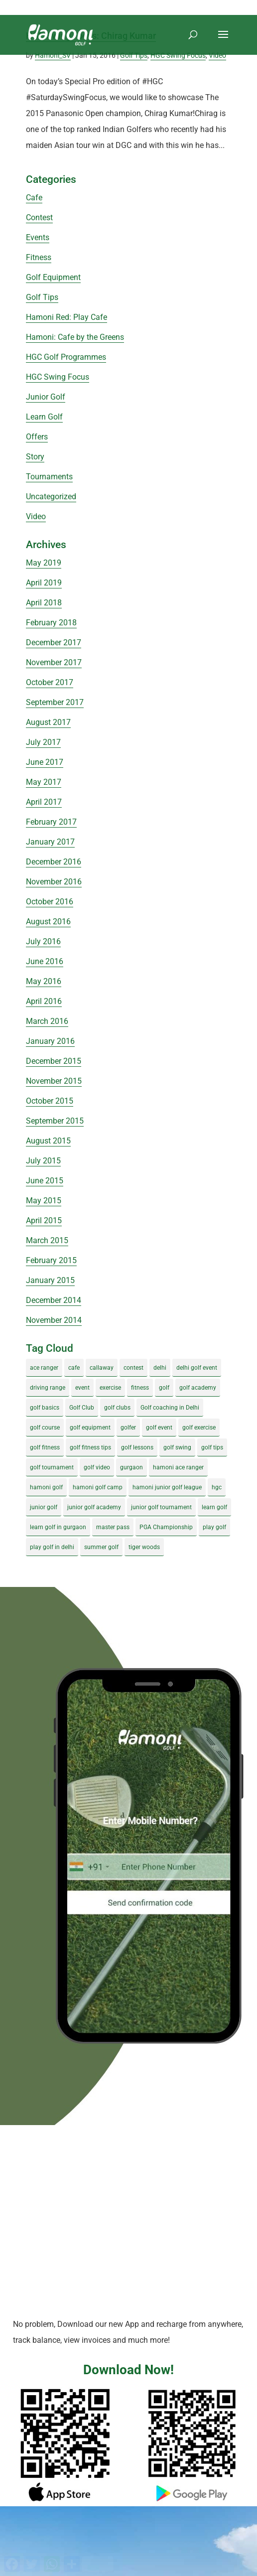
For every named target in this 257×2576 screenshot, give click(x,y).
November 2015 (54, 1081)
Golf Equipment (53, 277)
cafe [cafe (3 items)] (74, 1367)
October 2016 (49, 901)
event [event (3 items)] (82, 1387)
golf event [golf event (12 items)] (159, 1427)
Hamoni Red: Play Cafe (66, 317)
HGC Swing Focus (178, 55)
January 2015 (50, 1280)
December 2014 (53, 1300)
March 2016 (47, 1021)
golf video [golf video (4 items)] (97, 1467)
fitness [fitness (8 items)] (140, 1387)
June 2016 (44, 961)
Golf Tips (133, 55)
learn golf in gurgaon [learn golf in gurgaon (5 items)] (58, 1527)
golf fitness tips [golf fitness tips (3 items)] (90, 1447)
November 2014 (54, 1320)
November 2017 (54, 662)
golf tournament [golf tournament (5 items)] (52, 1467)
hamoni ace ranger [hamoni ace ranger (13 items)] (178, 1467)
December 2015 (53, 1061)
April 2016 (44, 1001)
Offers (37, 436)
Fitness (38, 257)
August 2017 (48, 722)
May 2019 (43, 563)
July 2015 (43, 1160)
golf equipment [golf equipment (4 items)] (90, 1427)
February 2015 (51, 1260)
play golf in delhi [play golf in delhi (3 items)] (52, 1547)
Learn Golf (44, 417)
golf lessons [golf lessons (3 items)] (137, 1447)
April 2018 (44, 602)
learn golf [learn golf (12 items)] (214, 1507)
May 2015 (43, 1200)
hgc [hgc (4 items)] (217, 1487)
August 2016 (48, 921)
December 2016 (53, 861)
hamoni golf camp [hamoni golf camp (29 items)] (98, 1487)
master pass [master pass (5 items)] (112, 1527)
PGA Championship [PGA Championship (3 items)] (166, 1527)
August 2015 (48, 1140)
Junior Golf (45, 397)
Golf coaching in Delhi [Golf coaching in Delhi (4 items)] (169, 1407)
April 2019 (44, 582)
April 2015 (44, 1220)
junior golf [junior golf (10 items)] (43, 1507)
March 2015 (47, 1240)
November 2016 (54, 881)
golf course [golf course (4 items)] (45, 1427)
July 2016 (43, 941)
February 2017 (51, 822)
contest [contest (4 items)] (133, 1367)
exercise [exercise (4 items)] (110, 1387)
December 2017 (53, 642)
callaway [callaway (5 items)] (102, 1367)
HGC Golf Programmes (66, 357)
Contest (39, 217)
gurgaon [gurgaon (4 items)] (131, 1467)
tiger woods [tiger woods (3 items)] (144, 1547)
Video (217, 55)
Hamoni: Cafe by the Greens (75, 337)
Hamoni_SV (53, 55)
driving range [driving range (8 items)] (47, 1387)
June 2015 (44, 1180)
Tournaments (49, 476)
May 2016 (43, 981)
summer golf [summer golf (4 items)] (101, 1547)
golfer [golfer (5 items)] (128, 1427)
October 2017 (49, 682)
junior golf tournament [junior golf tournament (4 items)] (161, 1507)
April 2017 (44, 802)
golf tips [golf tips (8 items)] (212, 1447)
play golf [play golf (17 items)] (214, 1527)
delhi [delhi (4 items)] (159, 1367)
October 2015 (49, 1101)
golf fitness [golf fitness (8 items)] (45, 1447)
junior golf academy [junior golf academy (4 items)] (94, 1507)
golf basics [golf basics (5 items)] (44, 1407)
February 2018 (51, 622)
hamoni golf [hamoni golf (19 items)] (46, 1487)
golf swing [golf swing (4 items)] (177, 1447)
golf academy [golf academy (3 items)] (197, 1387)
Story (35, 456)
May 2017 (43, 782)
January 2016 (50, 1041)
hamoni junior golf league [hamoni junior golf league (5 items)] (167, 1487)
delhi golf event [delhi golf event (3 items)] (196, 1367)
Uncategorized (51, 496)
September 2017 (55, 702)
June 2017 (44, 762)
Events (37, 237)
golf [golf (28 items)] (164, 1387)
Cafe (34, 197)
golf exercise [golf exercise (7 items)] (199, 1427)
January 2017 (50, 842)
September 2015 (55, 1121)
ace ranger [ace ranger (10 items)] (44, 1367)
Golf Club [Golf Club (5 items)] (81, 1407)
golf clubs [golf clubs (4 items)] (117, 1407)
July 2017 (43, 742)
